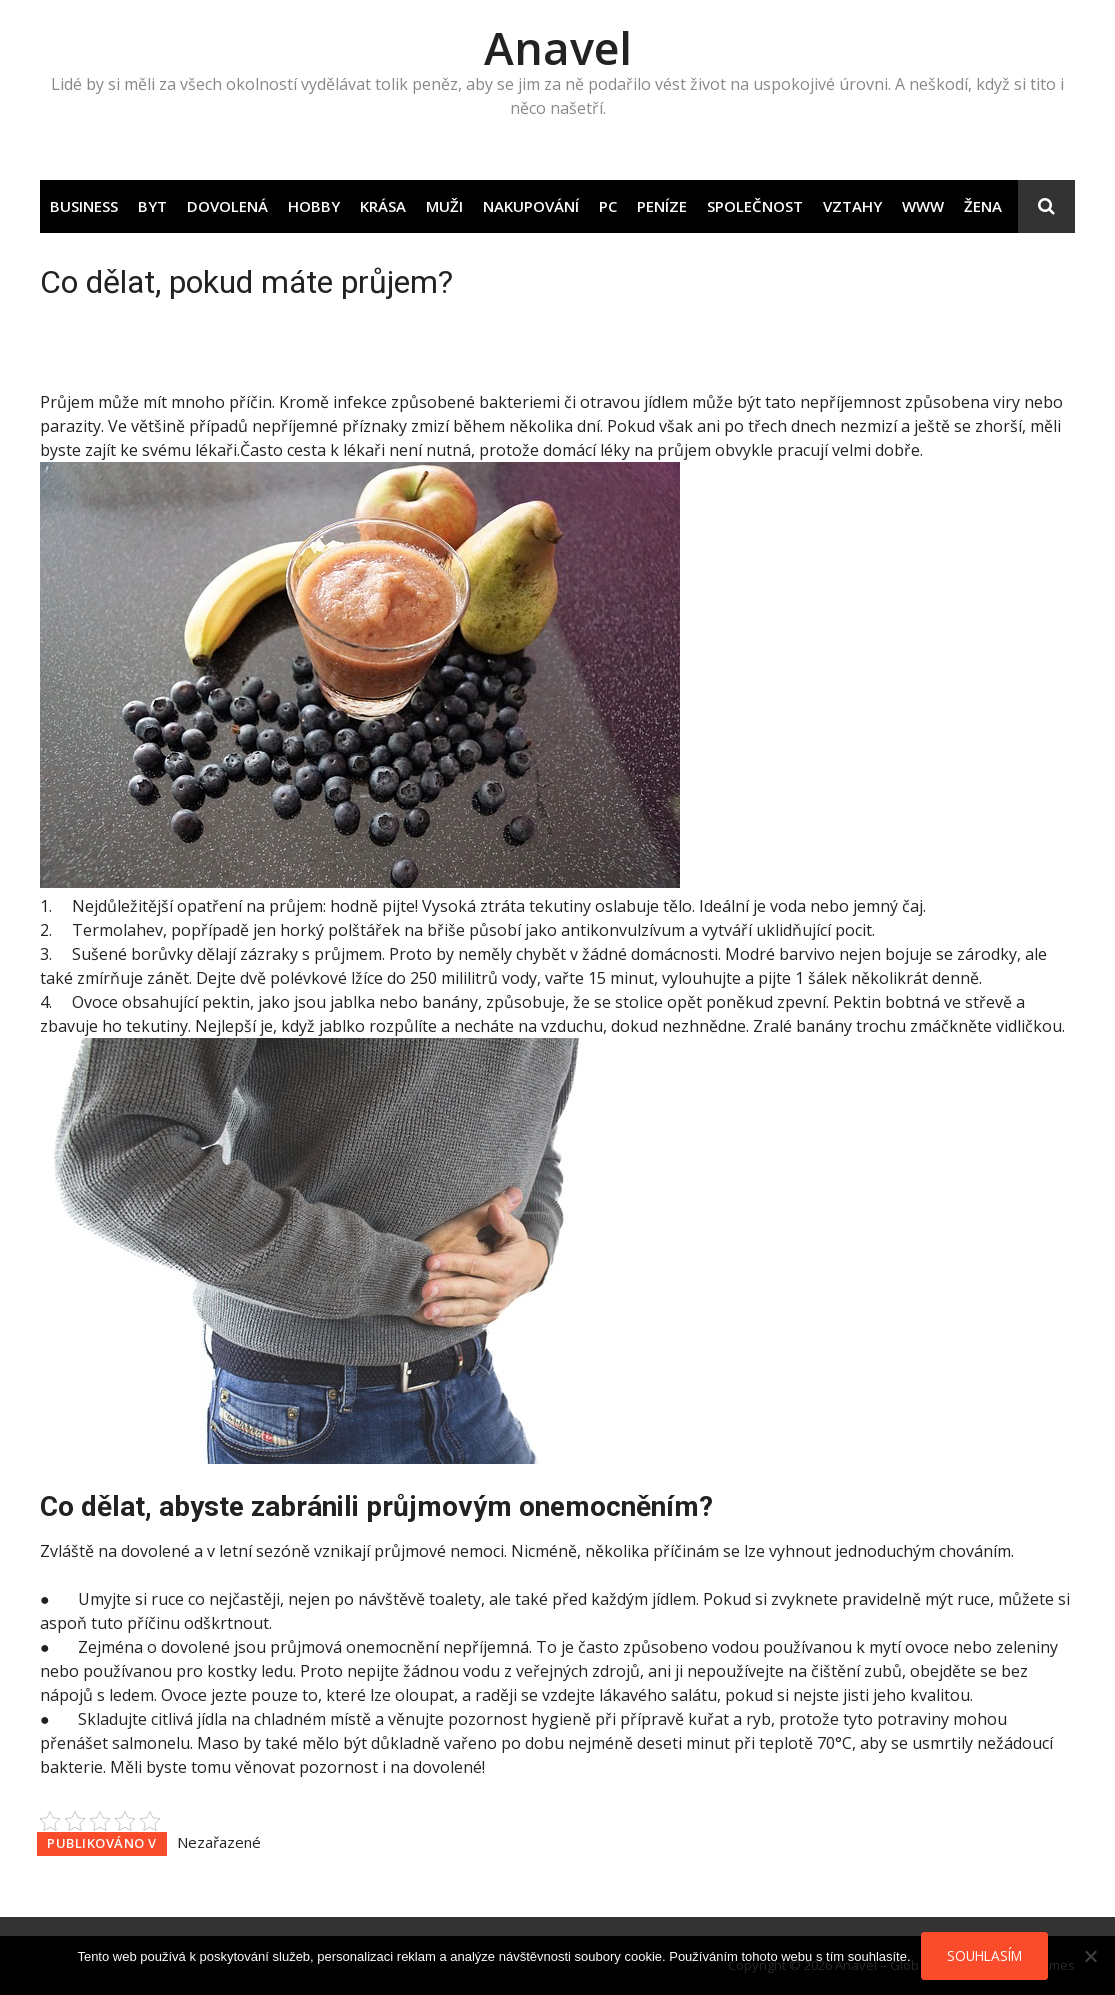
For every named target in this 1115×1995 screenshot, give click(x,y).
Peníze (662, 206)
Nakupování (531, 206)
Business (84, 206)
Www (923, 206)
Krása (383, 206)
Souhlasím (984, 1955)
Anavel (558, 47)
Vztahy (852, 206)
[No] (1090, 1956)
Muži (444, 206)
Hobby (314, 206)
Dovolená (227, 206)
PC (608, 206)
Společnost (755, 206)
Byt (152, 206)
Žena (983, 206)
